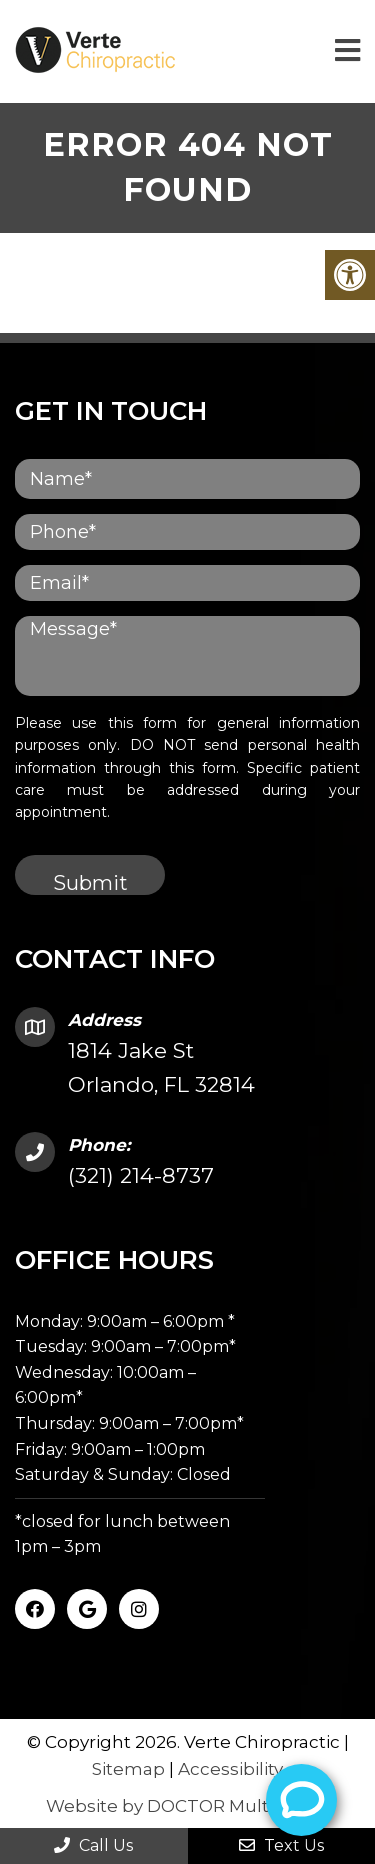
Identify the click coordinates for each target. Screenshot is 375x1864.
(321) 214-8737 (141, 1175)
